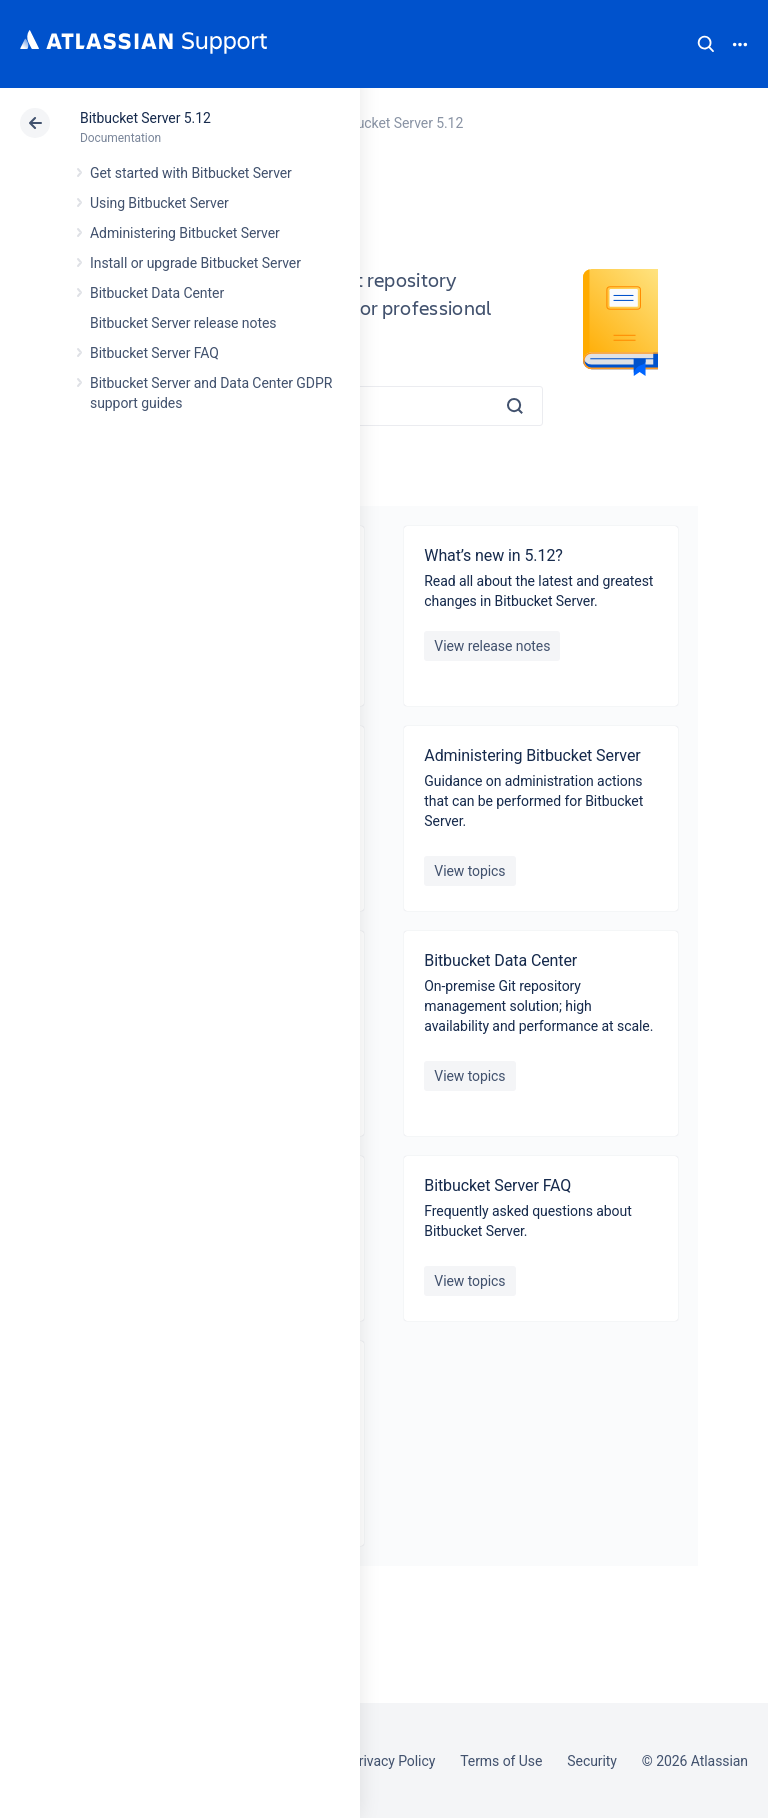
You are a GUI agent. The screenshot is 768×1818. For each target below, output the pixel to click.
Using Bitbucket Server (159, 203)
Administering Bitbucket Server (185, 233)
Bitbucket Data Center (157, 293)
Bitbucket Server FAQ (154, 353)
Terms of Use (501, 1761)
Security (592, 1761)
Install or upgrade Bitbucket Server (195, 263)
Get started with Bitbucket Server (191, 173)
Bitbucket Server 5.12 (145, 118)
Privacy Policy (392, 1761)
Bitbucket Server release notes (183, 323)
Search (706, 44)
